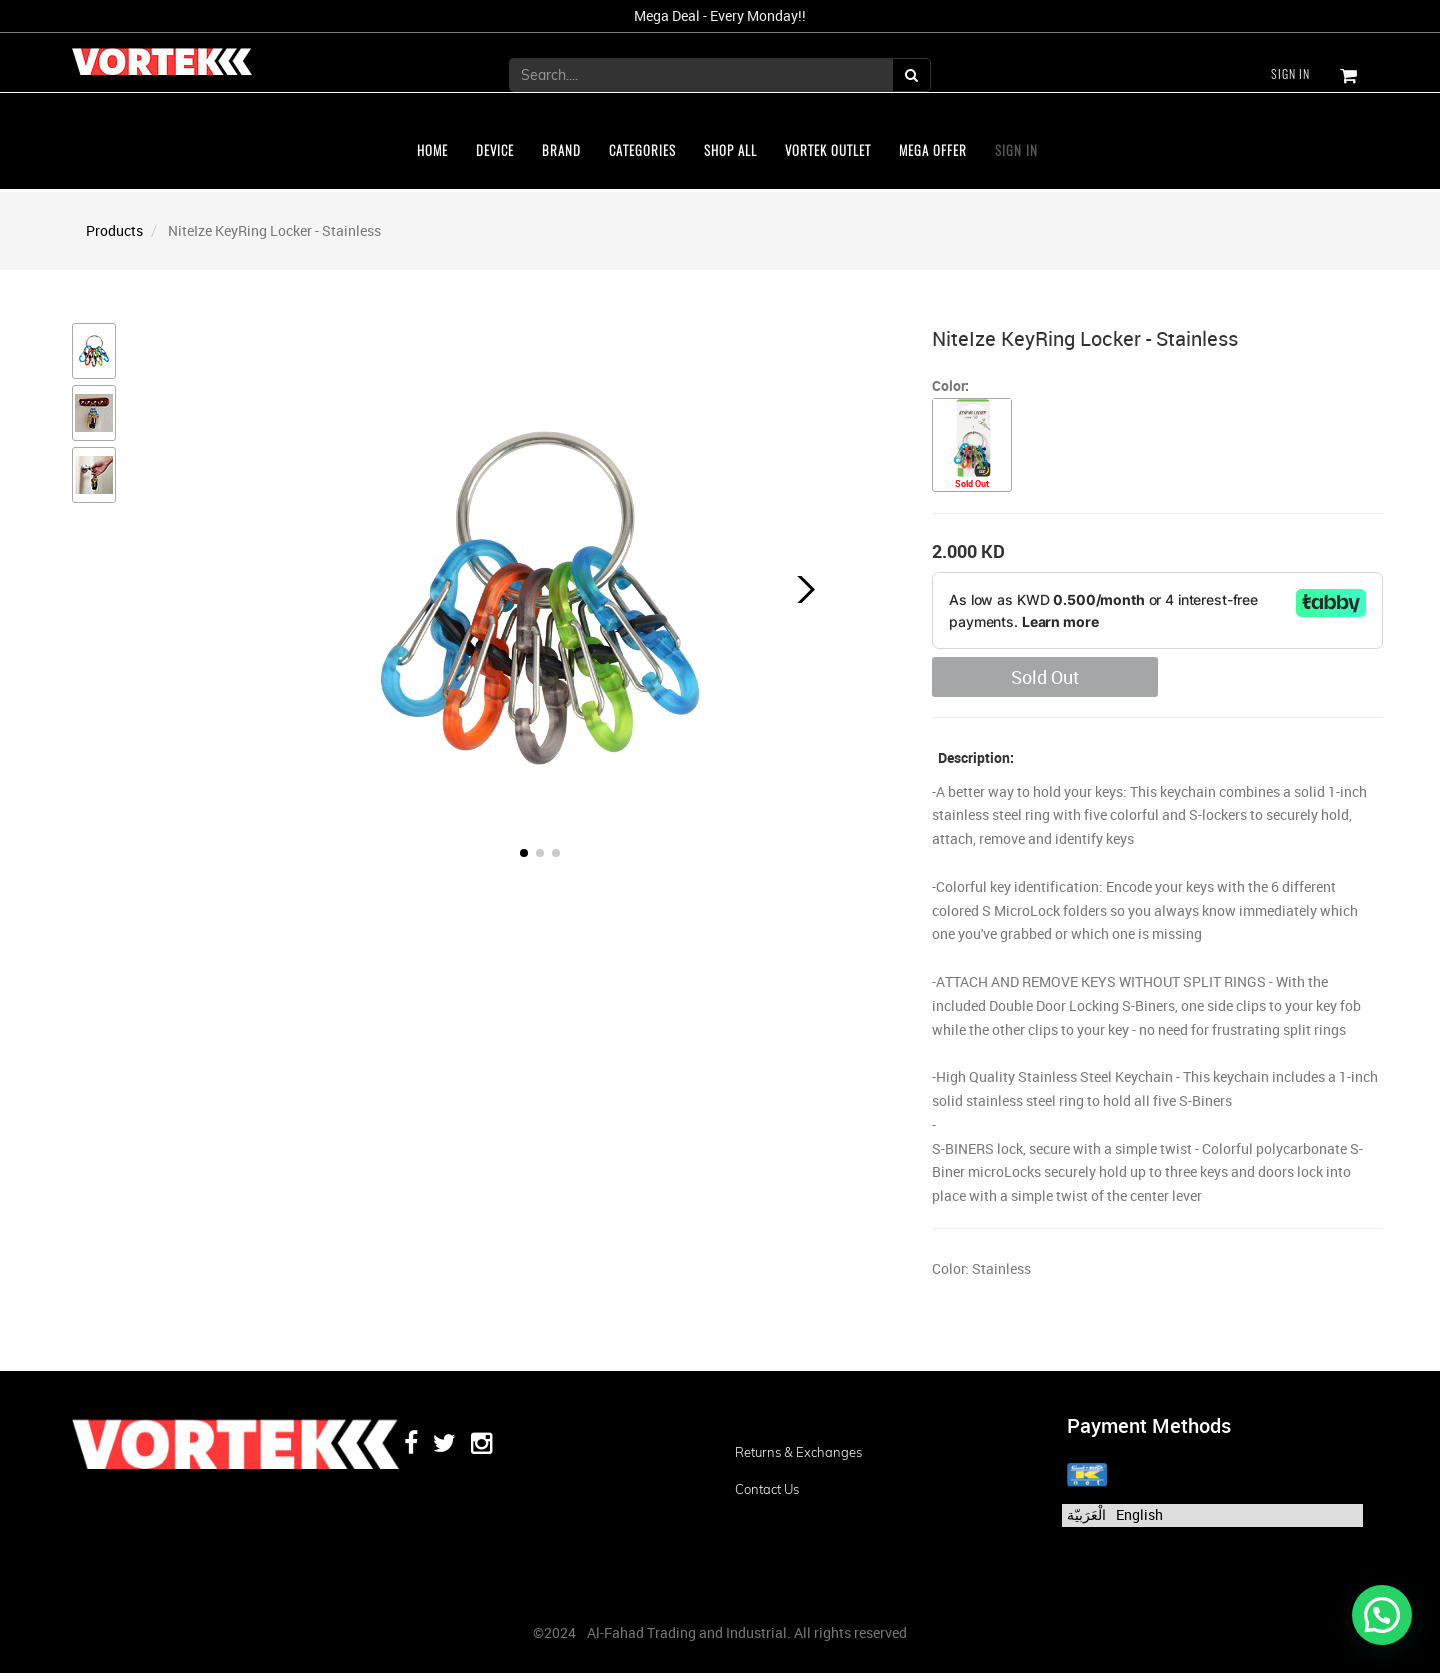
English (1139, 1514)
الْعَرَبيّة (1086, 1514)
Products (114, 230)
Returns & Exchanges (798, 1452)
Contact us (767, 1489)
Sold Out (1045, 677)
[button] (801, 589)
